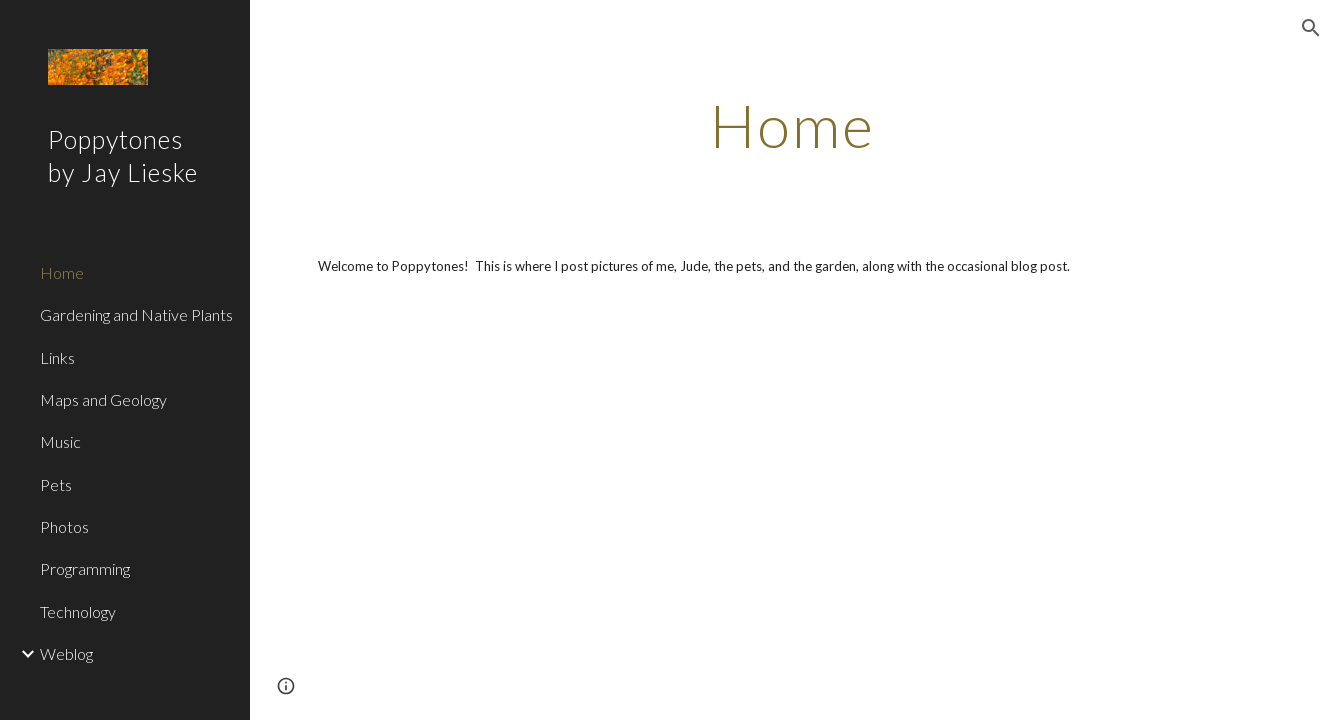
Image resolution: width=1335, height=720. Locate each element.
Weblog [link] (66, 653)
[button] (1311, 28)
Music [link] (60, 441)
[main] (792, 125)
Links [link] (57, 357)
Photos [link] (64, 526)
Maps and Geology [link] (103, 399)
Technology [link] (78, 611)
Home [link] (62, 272)
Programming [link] (85, 568)
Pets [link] (56, 484)
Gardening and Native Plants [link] (136, 314)
